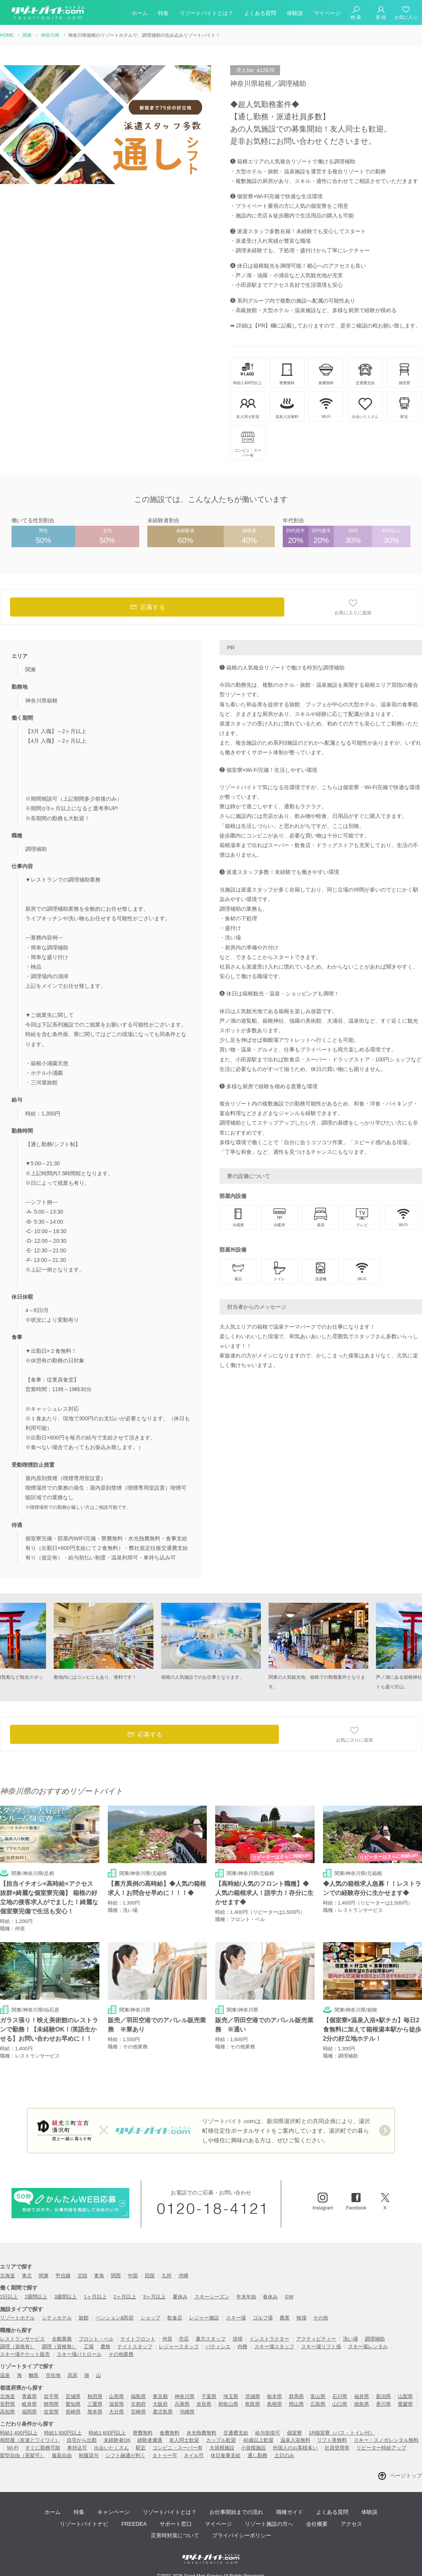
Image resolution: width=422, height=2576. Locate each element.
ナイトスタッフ (134, 2346)
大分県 (116, 2412)
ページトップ (406, 2475)
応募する (147, 607)
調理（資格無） (59, 2346)
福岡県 (29, 2412)
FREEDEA (134, 2524)
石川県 (339, 2396)
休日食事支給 (226, 2455)
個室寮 (294, 2433)
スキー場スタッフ (274, 2346)
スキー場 (236, 2318)
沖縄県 (187, 2412)
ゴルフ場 (263, 2318)
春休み (270, 2297)
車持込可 (77, 2448)
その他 (320, 2318)
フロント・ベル (96, 2339)
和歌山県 (228, 2404)
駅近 (141, 2448)
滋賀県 (116, 2404)
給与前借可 (267, 2433)
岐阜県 (29, 2404)
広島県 (317, 2404)
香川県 (383, 2404)
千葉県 (208, 2396)
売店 (184, 2339)
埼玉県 (230, 2396)
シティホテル (57, 2318)
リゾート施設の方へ (269, 2524)
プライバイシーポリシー (241, 2535)
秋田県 (94, 2396)
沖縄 (183, 2275)
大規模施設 (221, 2448)
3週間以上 (65, 2297)
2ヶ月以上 (125, 2297)
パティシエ (218, 2346)
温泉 (5, 2375)
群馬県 (296, 2396)
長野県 (7, 2404)
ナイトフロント (137, 2339)
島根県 (274, 2404)
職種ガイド (289, 2512)
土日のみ (284, 2455)
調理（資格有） (17, 2346)
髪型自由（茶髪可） (22, 2455)
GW (289, 2297)
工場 (89, 2346)
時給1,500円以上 (63, 2433)
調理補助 (375, 2339)
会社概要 (317, 2524)
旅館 (84, 2318)
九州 (166, 2275)
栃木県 (274, 2396)
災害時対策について (175, 2535)
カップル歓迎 (221, 2440)
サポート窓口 (176, 2524)
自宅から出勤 (82, 2440)
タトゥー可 (164, 2455)
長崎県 (73, 2412)
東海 (99, 2275)
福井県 (361, 2396)
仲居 (167, 2339)
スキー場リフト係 (321, 2346)
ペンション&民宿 (115, 2318)
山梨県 (405, 2396)
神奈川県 (185, 2396)
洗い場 (350, 2339)
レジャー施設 (204, 2318)
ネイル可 (194, 2455)
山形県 (116, 2396)
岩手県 (51, 2396)
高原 (72, 2375)
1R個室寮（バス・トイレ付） (342, 2433)
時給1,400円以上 (19, 2433)
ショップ (150, 2318)
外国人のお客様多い (295, 2448)
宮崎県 (138, 2412)
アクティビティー (316, 2339)
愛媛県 (405, 2404)
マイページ (327, 13)
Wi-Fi (12, 2448)
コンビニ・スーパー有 (178, 2448)
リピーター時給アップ (381, 2448)
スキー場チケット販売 (25, 2354)
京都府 (138, 2404)
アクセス (351, 2524)
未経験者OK (117, 2440)
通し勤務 (257, 2455)
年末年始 (246, 2297)
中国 (133, 2275)
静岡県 (51, 2404)
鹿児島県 (163, 2412)
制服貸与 (89, 2455)
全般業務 (62, 2339)
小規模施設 (253, 2448)
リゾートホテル (17, 2318)
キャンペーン (113, 2512)
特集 (163, 13)
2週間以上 (36, 2297)
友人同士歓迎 (184, 2440)
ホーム (140, 13)
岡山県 (296, 2404)
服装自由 (62, 2455)
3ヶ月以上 (154, 2297)
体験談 (295, 13)
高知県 (7, 2412)
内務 (242, 2346)
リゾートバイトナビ (84, 2524)
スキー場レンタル (368, 2346)
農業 (285, 2318)
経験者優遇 (149, 2440)
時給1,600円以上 (107, 2433)
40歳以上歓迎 (258, 2440)
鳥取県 (252, 2404)
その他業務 (121, 2354)
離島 (34, 2375)
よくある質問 (260, 13)
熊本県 (94, 2412)
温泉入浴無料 (295, 2440)
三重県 (94, 2404)
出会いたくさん (111, 2448)
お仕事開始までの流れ (236, 2512)
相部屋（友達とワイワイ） (30, 2440)
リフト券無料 (332, 2440)
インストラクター (269, 2339)
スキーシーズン (212, 2297)
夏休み (180, 2297)
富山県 (317, 2396)
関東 (44, 2275)
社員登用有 (337, 2448)
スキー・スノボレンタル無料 (386, 2440)
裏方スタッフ (211, 2339)
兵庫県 (182, 2404)
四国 (150, 2275)
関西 (116, 2275)
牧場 (302, 2318)
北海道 (7, 2275)
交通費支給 (235, 2433)
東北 (27, 2275)
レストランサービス (22, 2339)
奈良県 (203, 2404)
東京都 (160, 2396)
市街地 (53, 2375)
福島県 (138, 2396)
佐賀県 (51, 2412)
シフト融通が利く (125, 2455)
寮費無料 (143, 2433)
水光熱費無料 (201, 2433)
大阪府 (160, 2404)
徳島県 (361, 2404)
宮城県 (73, 2396)
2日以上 (9, 2297)
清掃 (237, 2339)
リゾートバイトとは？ (206, 13)
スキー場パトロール (79, 2354)
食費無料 (170, 2433)
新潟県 (383, 2396)
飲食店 (174, 2318)
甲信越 (63, 2275)
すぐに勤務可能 (42, 2448)
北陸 (82, 2275)
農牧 (105, 2346)
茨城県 (252, 2396)
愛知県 (73, 2404)
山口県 (339, 2404)
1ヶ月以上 (95, 2297)
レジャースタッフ (179, 2346)
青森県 (29, 2396)
